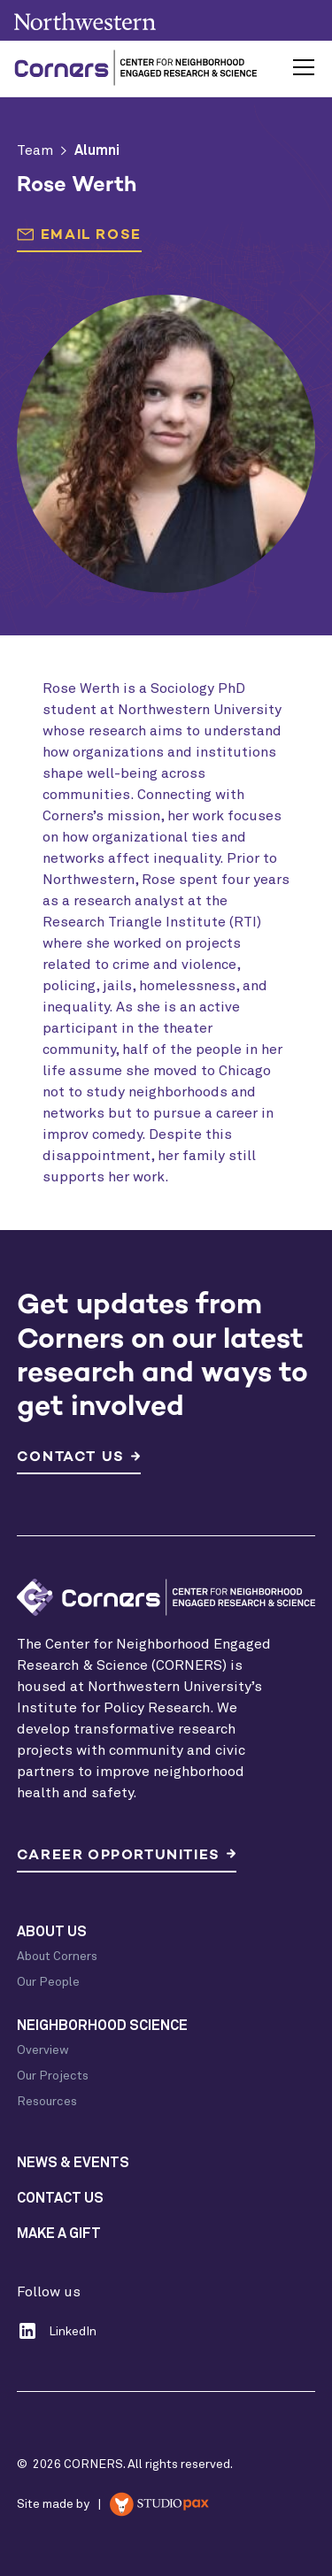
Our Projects (53, 2076)
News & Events (73, 2163)
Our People (48, 1982)
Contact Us (60, 2198)
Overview (43, 2050)
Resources (47, 2101)
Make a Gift (59, 2233)
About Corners (57, 1956)
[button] (300, 67)
